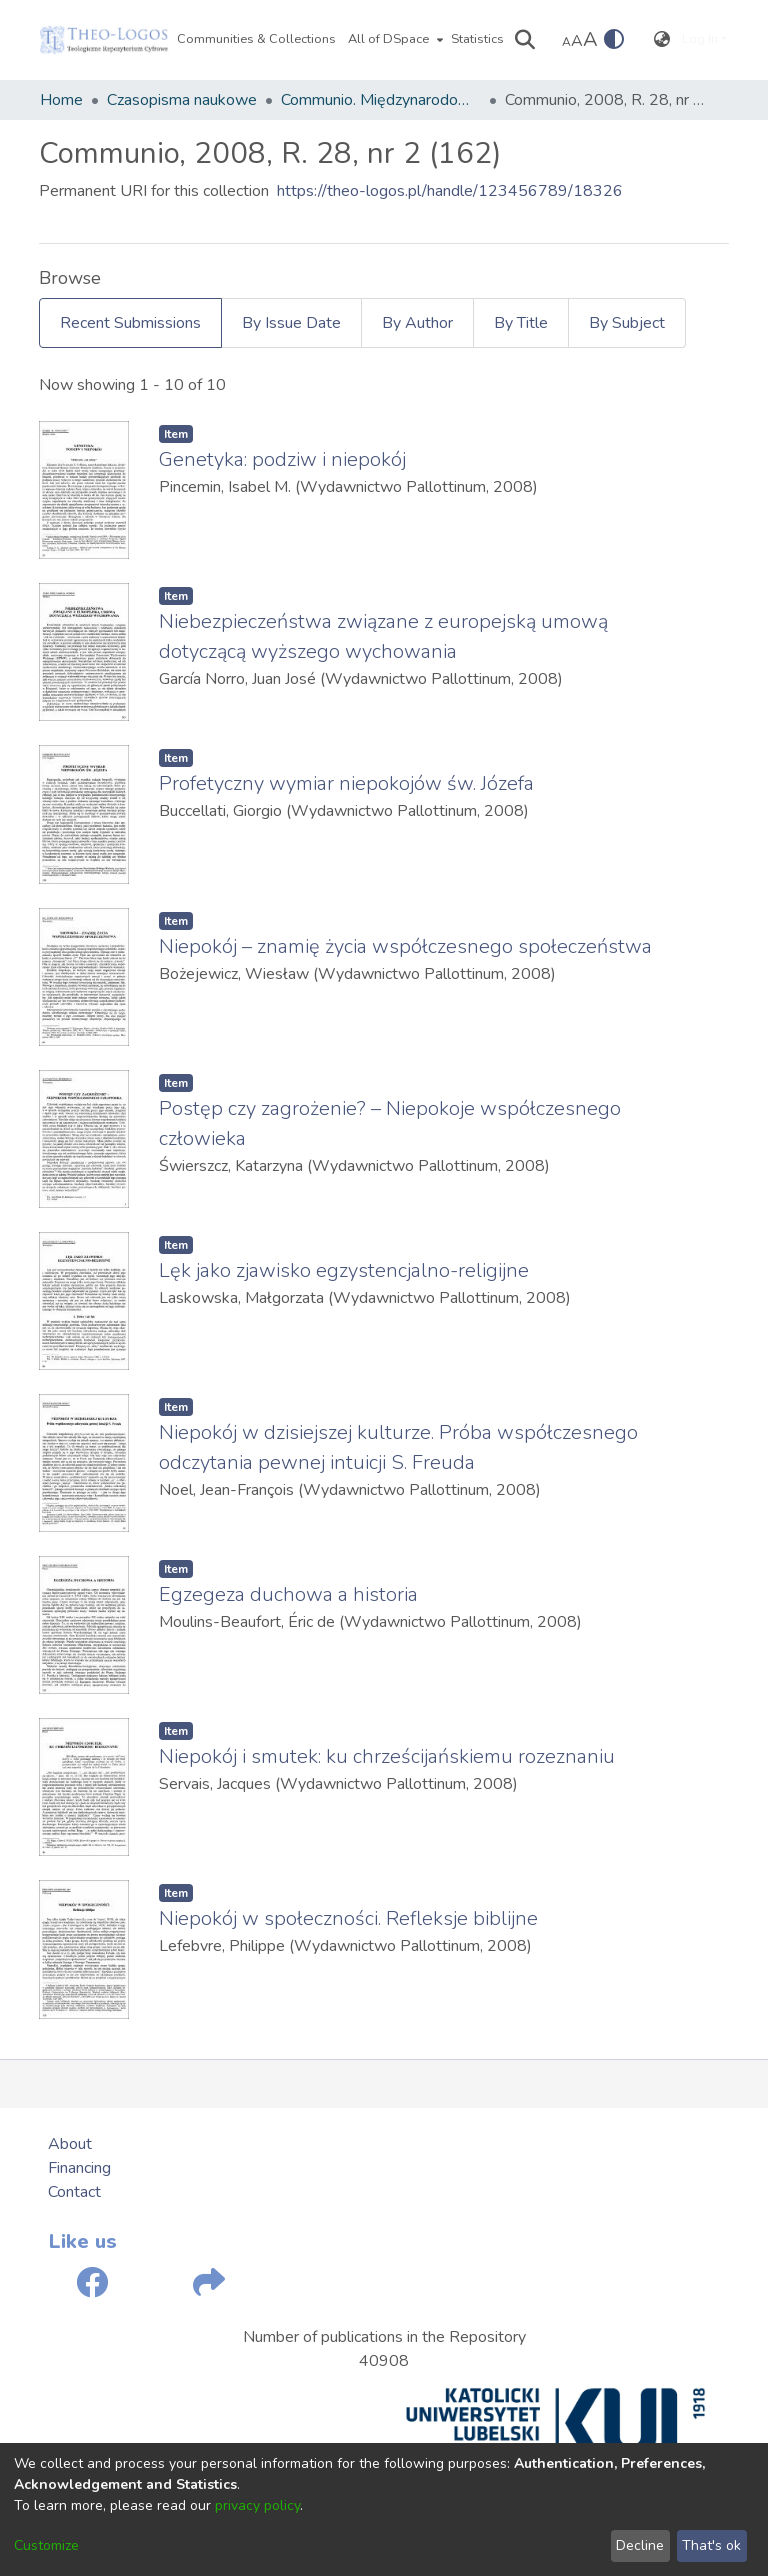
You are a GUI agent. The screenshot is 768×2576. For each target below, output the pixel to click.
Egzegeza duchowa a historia (288, 1594)
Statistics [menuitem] (477, 39)
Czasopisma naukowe (182, 100)
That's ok (711, 2545)
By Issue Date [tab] (291, 323)
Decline (640, 2545)
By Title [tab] (521, 323)
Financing (79, 2168)
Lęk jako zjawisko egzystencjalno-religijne (344, 1270)
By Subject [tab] (627, 323)
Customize (46, 2545)
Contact (74, 2192)
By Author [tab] (417, 323)
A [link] (566, 42)
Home (61, 100)
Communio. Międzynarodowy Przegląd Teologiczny (381, 100)
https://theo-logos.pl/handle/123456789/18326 (450, 191)
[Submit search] (525, 40)
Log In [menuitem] (700, 39)
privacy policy (257, 2505)
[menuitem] (393, 40)
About (70, 2144)
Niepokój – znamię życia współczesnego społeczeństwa (405, 946)
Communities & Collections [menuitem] (256, 39)
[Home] (104, 40)
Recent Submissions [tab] (130, 323)
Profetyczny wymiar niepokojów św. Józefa (346, 783)
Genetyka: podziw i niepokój (282, 459)
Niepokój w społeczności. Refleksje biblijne (348, 1918)
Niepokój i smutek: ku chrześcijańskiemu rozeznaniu (387, 1756)
